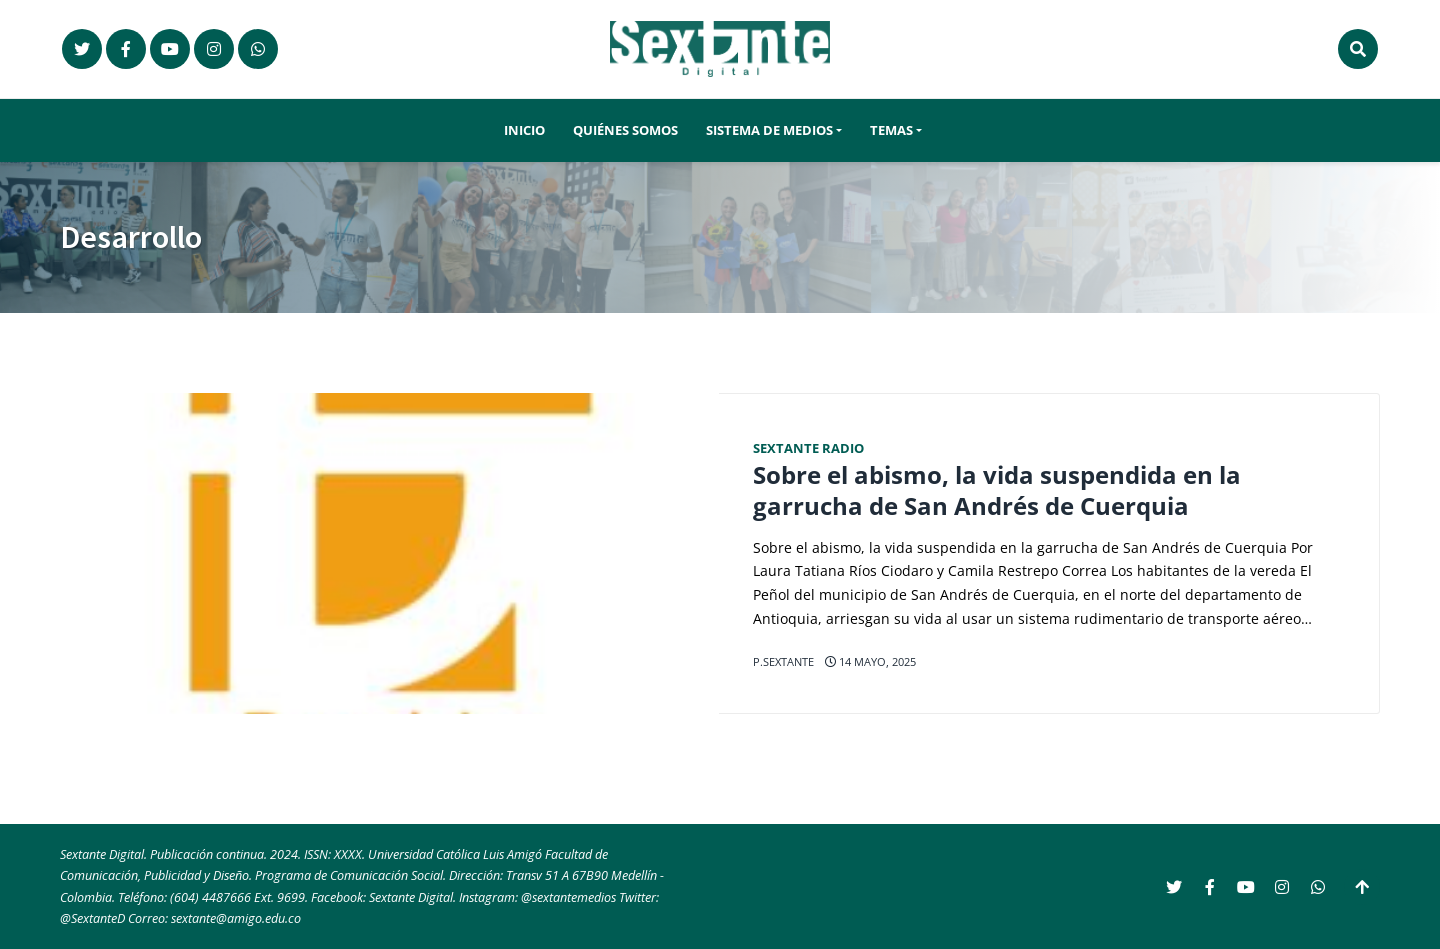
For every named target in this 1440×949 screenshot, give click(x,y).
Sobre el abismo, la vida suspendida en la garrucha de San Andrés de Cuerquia (997, 490)
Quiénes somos (625, 130)
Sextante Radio (808, 448)
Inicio (524, 130)
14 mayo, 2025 (870, 661)
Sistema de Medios (769, 130)
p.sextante (783, 661)
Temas (891, 130)
